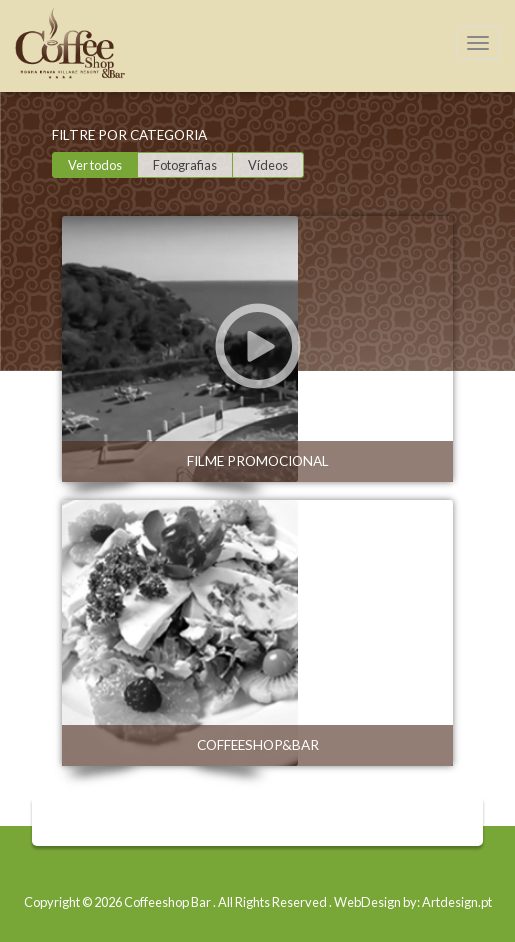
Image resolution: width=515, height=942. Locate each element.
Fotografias (185, 165)
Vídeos (268, 165)
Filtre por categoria (129, 135)
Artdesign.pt (457, 902)
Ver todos (95, 165)
